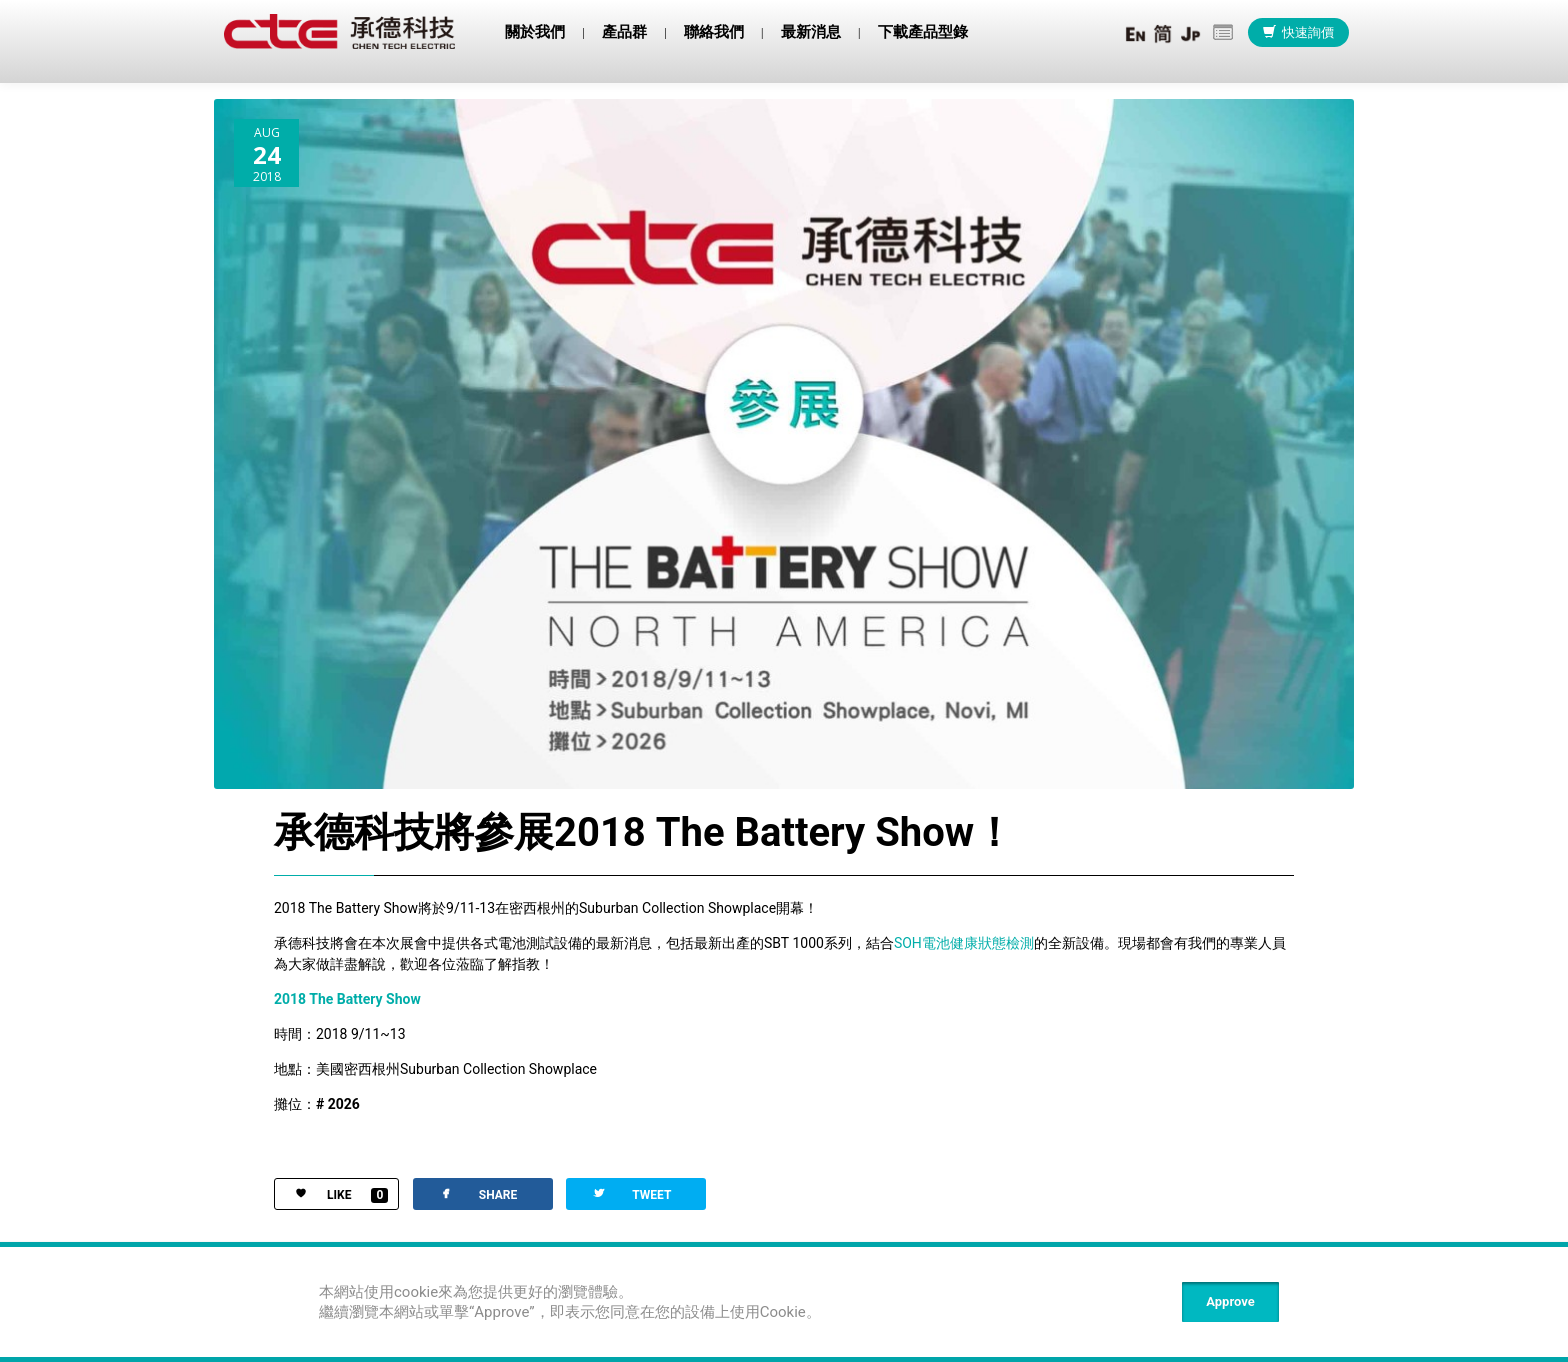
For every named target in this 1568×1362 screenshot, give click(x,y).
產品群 (624, 32)
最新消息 (811, 32)
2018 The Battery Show (347, 1001)
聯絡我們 (714, 32)
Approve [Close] (1230, 1301)
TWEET (631, 1195)
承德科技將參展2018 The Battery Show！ (644, 834)
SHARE (477, 1195)
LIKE (331, 1197)
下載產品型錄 (923, 32)
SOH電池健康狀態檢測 (964, 945)
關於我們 (535, 32)
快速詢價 (1298, 32)
